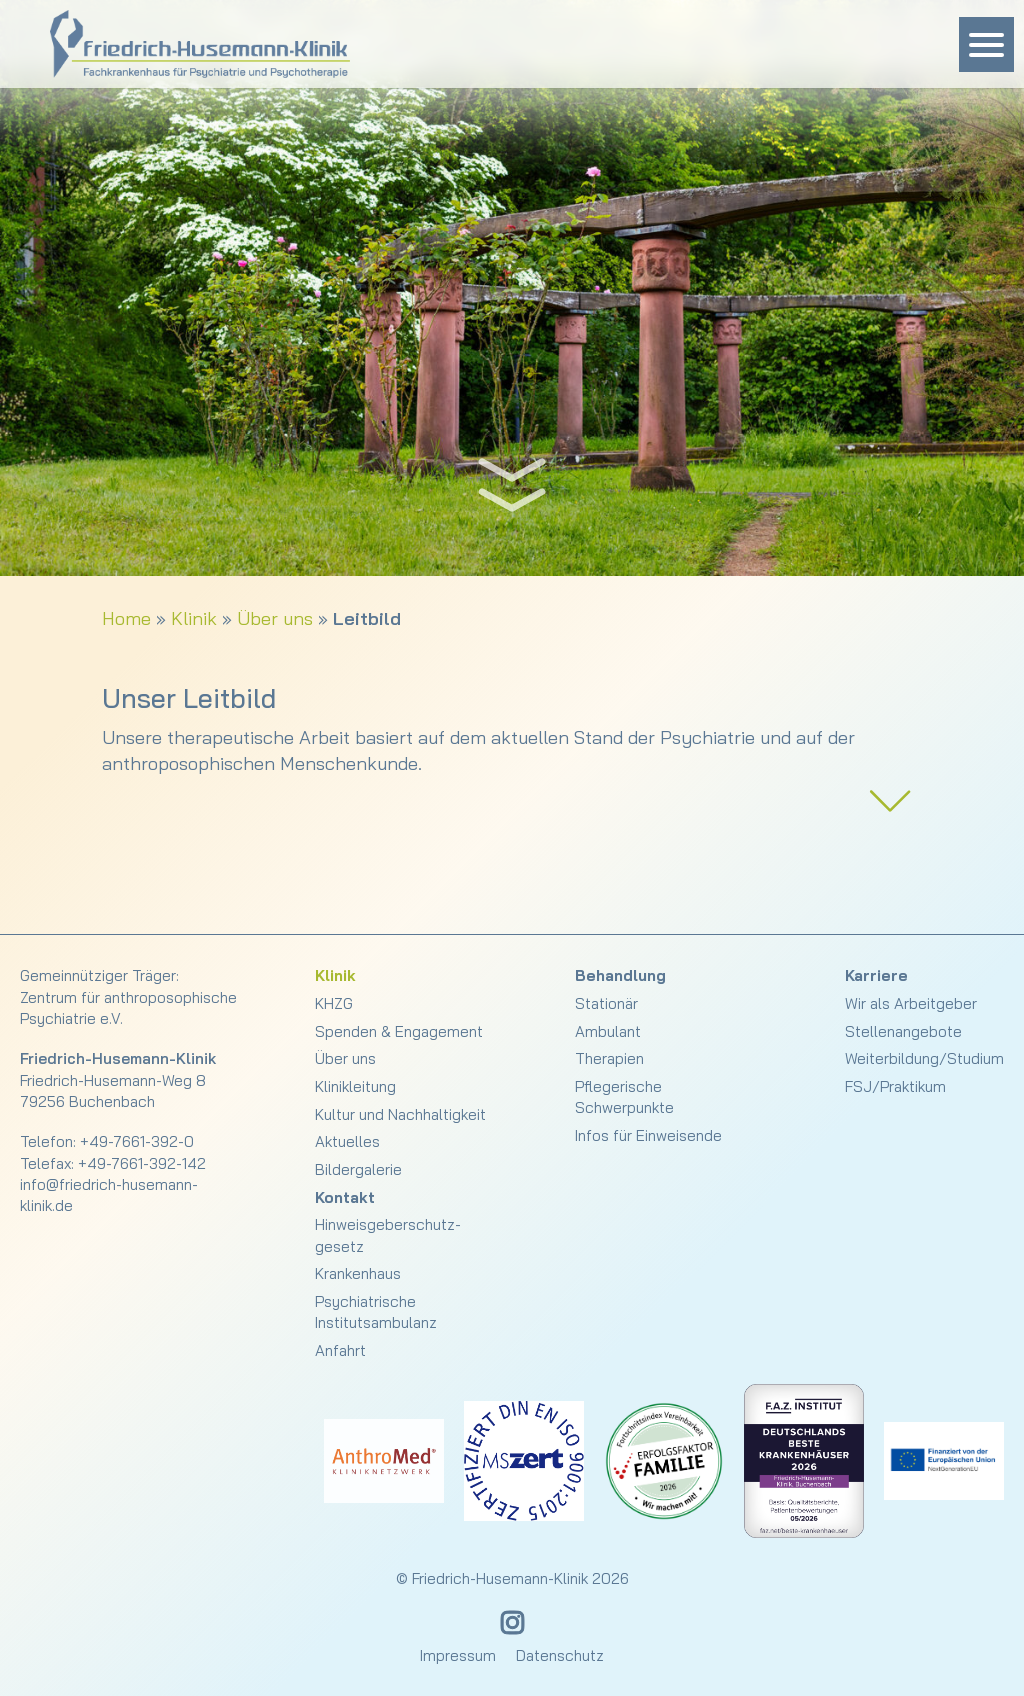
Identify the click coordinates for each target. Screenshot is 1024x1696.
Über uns (275, 618)
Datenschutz (560, 1655)
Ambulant (608, 1031)
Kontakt (345, 1197)
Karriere (876, 975)
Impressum (458, 1655)
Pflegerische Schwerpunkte (624, 1097)
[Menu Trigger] (986, 44)
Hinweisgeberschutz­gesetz (388, 1235)
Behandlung (620, 975)
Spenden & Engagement (399, 1031)
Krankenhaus (358, 1273)
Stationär (606, 1003)
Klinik (194, 618)
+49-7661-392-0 (137, 1141)
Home (126, 618)
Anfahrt (340, 1350)
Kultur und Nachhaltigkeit (400, 1114)
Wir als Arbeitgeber (911, 1003)
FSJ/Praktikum (895, 1086)
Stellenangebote (903, 1031)
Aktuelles (347, 1141)
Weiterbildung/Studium (924, 1058)
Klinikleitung (355, 1086)
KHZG (334, 1003)
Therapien (609, 1058)
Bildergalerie (358, 1169)
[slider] (512, 288)
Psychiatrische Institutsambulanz (376, 1312)
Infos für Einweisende (648, 1135)
